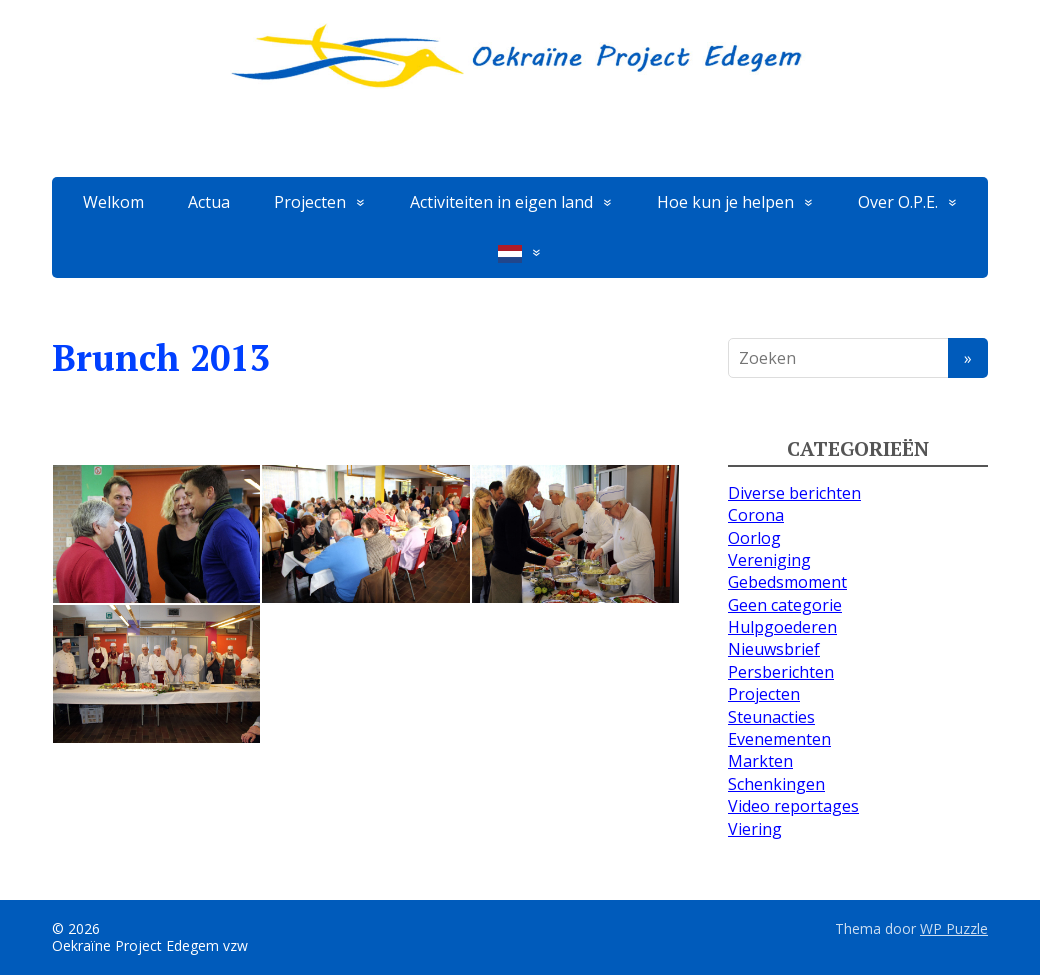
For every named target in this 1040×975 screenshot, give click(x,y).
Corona (756, 515)
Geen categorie (785, 605)
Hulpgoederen (782, 627)
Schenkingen (776, 784)
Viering (755, 829)
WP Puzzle (954, 928)
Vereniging (769, 560)
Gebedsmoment (787, 582)
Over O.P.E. (898, 202)
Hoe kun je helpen (725, 202)
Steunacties (771, 717)
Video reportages (793, 806)
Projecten (310, 202)
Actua (209, 202)
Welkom (113, 202)
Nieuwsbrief (774, 649)
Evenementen (779, 739)
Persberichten (781, 672)
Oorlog (754, 538)
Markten (760, 761)
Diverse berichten (794, 493)
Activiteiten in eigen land (501, 202)
